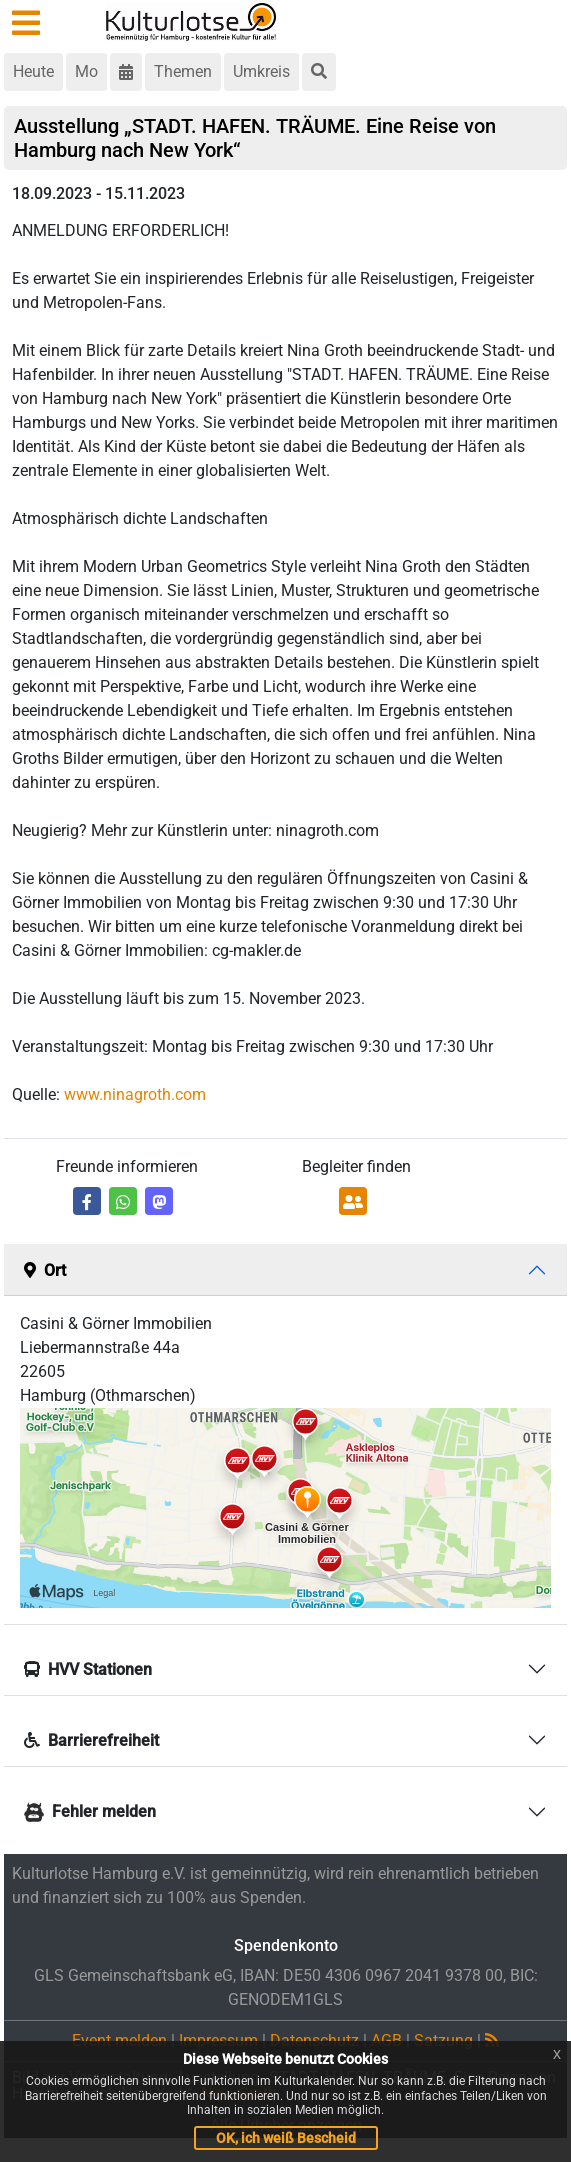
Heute (33, 71)
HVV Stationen (88, 1669)
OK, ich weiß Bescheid (286, 2138)
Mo (86, 71)
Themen (183, 71)
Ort (45, 1270)
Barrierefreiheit (91, 1740)
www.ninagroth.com (135, 1094)
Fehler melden (90, 1811)
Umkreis (261, 71)
